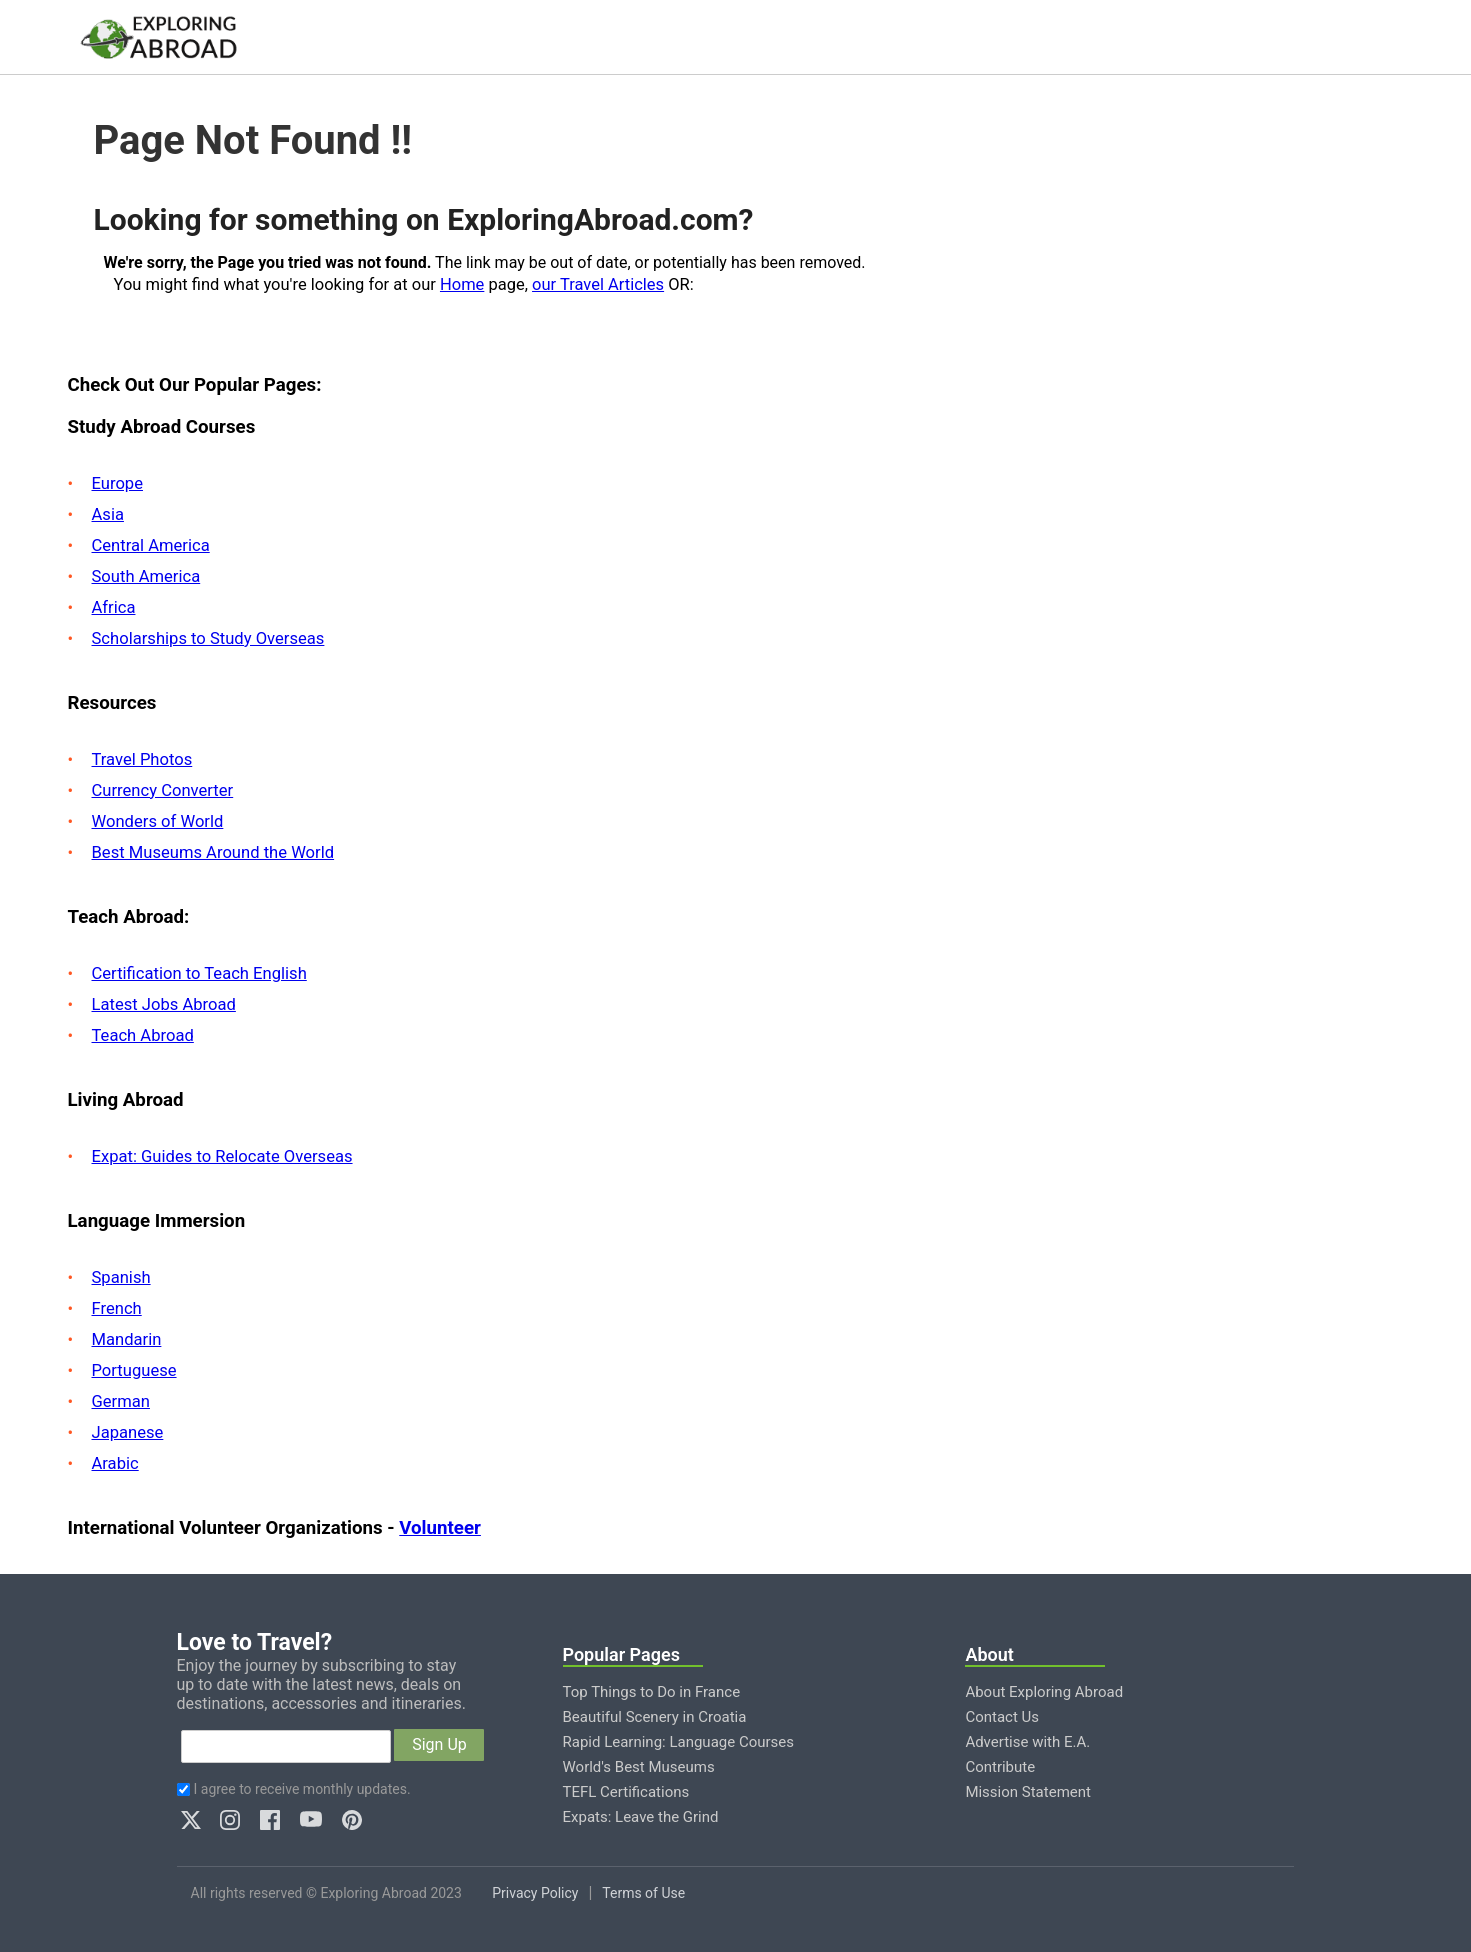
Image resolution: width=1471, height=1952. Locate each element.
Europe (117, 483)
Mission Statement (1028, 1792)
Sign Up (439, 1744)
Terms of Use (643, 1893)
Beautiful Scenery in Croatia (655, 1717)
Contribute (1000, 1767)
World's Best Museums (639, 1767)
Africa (114, 607)
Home (462, 284)
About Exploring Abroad (1044, 1692)
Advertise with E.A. (1027, 1742)
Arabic (115, 1463)
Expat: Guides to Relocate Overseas (222, 1156)
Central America (151, 545)
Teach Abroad (143, 1035)
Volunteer (440, 1528)
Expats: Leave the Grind (641, 1817)
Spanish (121, 1277)
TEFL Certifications (626, 1792)
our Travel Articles (598, 284)
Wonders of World (158, 821)
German (121, 1401)
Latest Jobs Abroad (164, 1004)
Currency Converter (163, 790)
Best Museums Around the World (213, 852)
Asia (108, 514)
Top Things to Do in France (652, 1692)
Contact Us (1002, 1717)
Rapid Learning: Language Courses (679, 1742)
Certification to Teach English (199, 973)
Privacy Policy (535, 1893)
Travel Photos (142, 759)
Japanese (128, 1432)
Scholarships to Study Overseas (208, 638)
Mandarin (127, 1339)
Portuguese (134, 1370)
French (117, 1308)
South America (146, 576)
